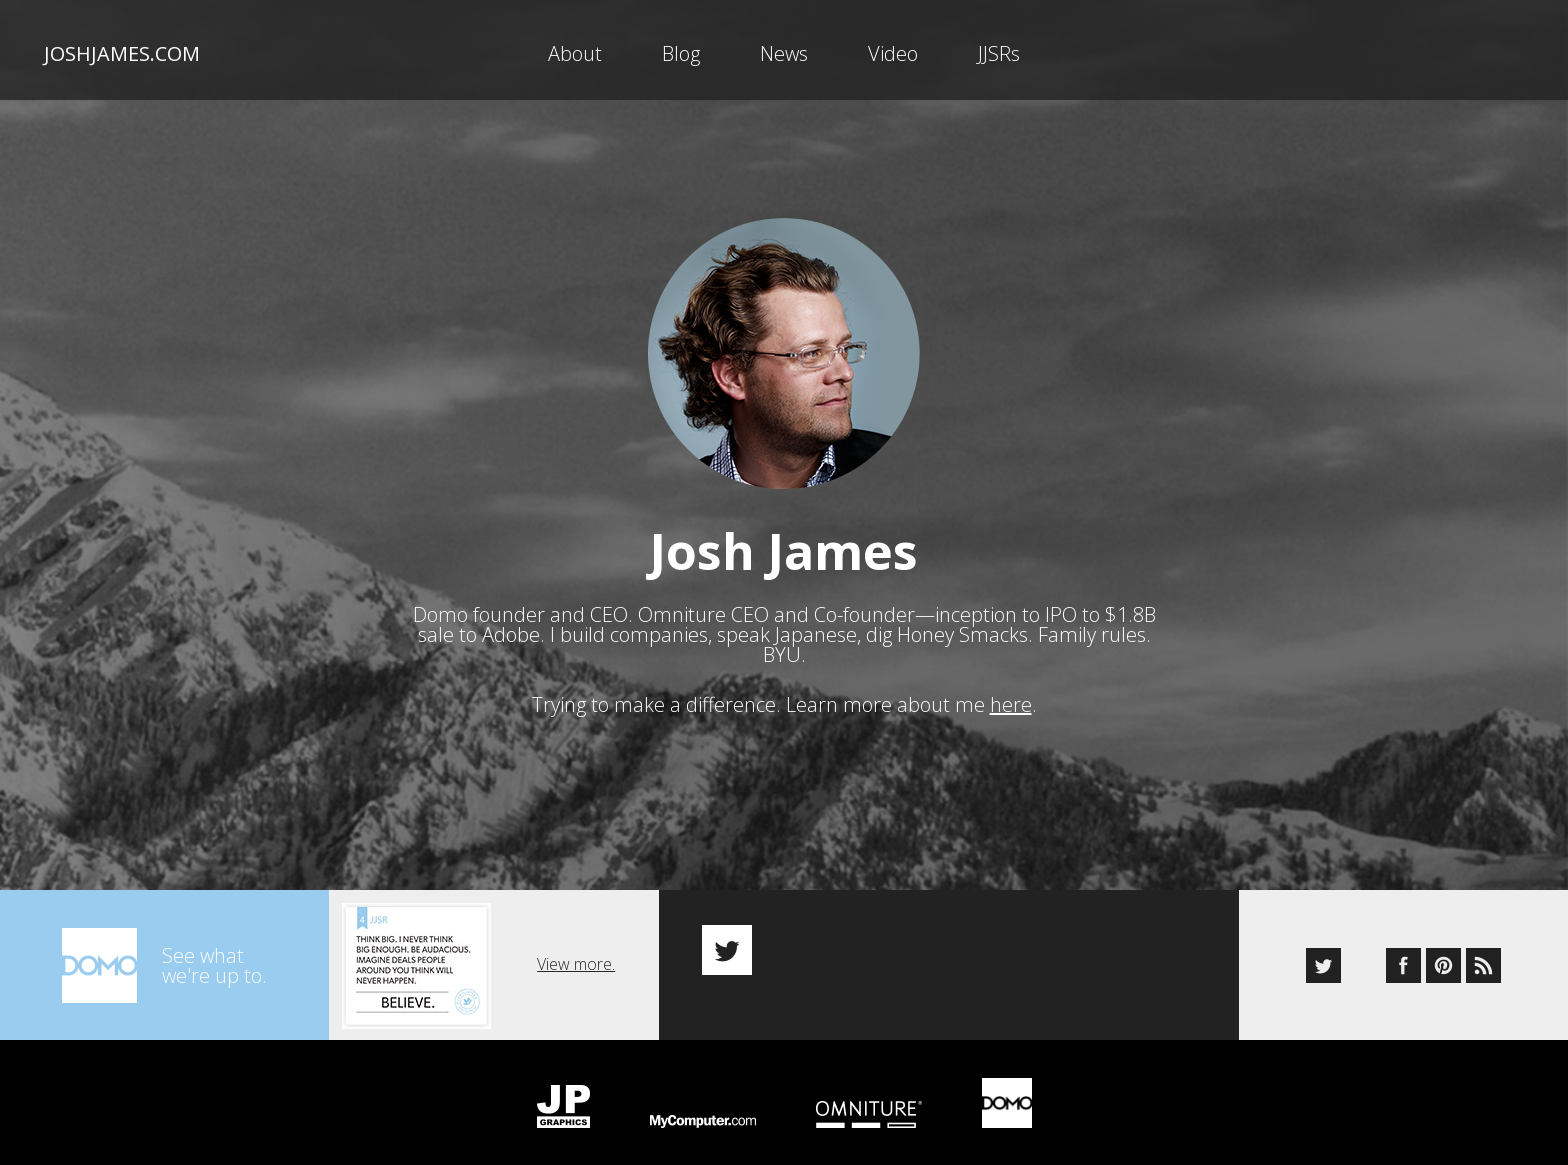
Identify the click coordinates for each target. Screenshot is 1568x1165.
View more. (576, 964)
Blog (681, 53)
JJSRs (999, 53)
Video (893, 53)
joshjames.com (122, 53)
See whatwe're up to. (214, 965)
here (1011, 704)
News (784, 53)
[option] (949, 932)
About (575, 53)
